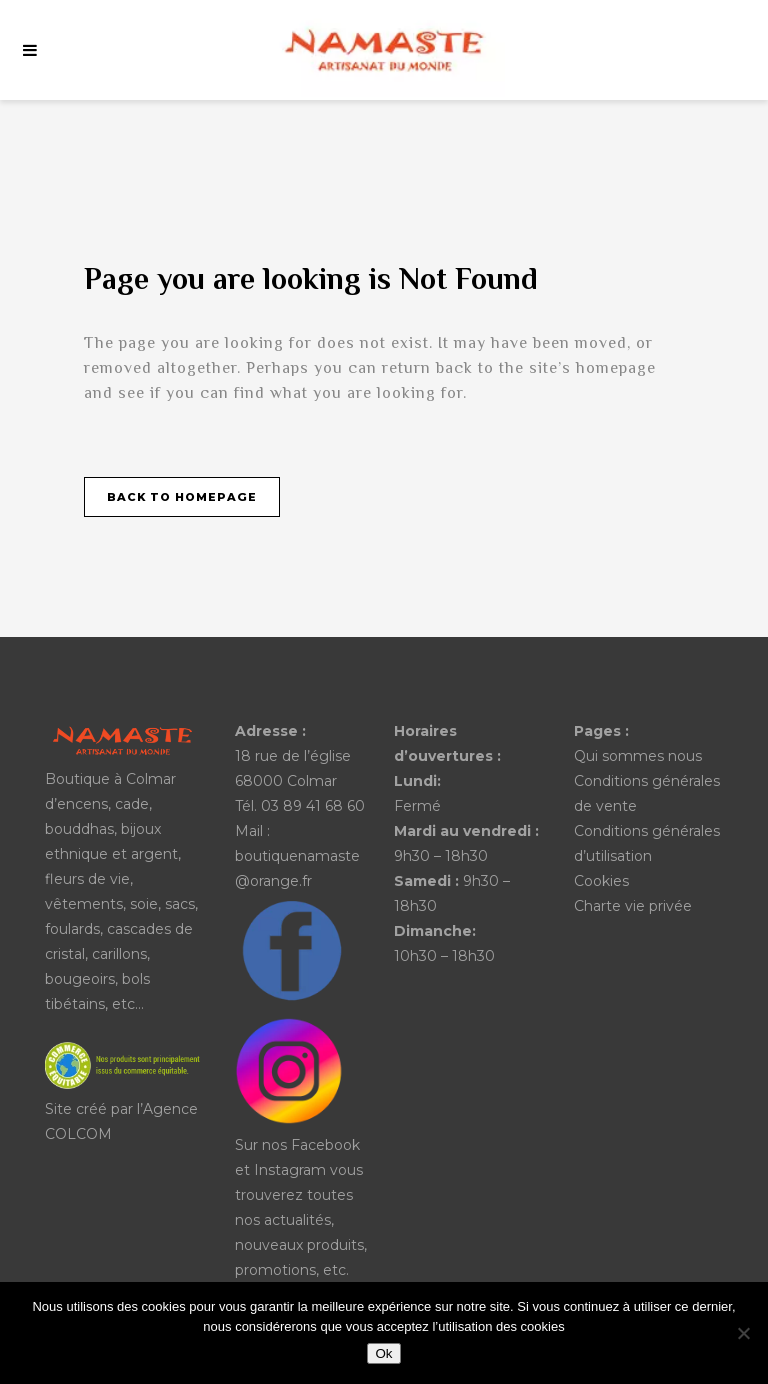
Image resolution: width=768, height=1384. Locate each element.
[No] (743, 1333)
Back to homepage (182, 497)
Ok (383, 1353)
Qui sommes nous (638, 756)
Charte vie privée (633, 906)
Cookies (601, 881)
